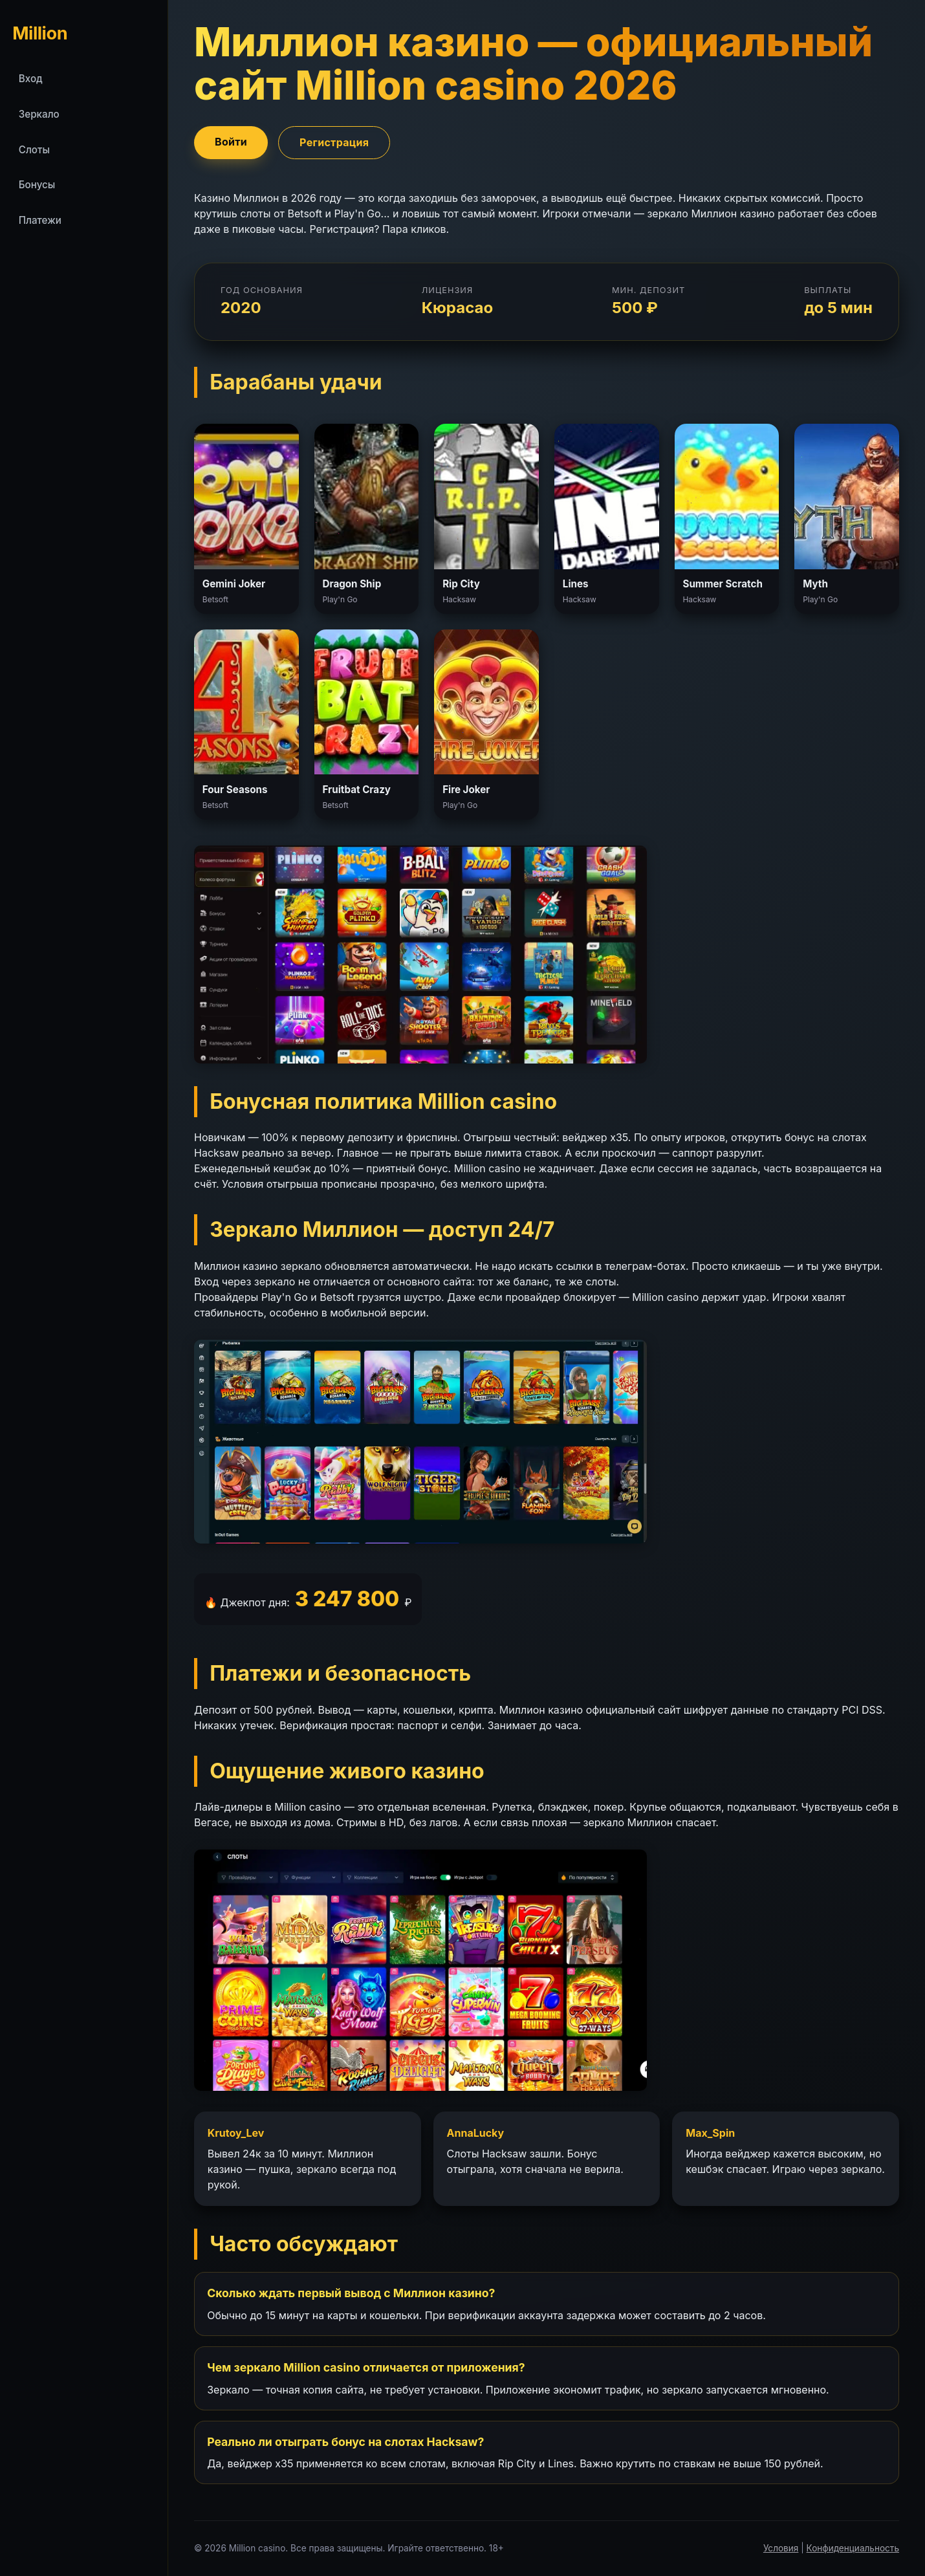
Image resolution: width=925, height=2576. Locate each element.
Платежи (40, 220)
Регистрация (334, 142)
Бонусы (37, 185)
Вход (31, 78)
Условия (781, 2548)
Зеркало (39, 114)
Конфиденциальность (853, 2548)
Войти (231, 141)
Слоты (34, 150)
